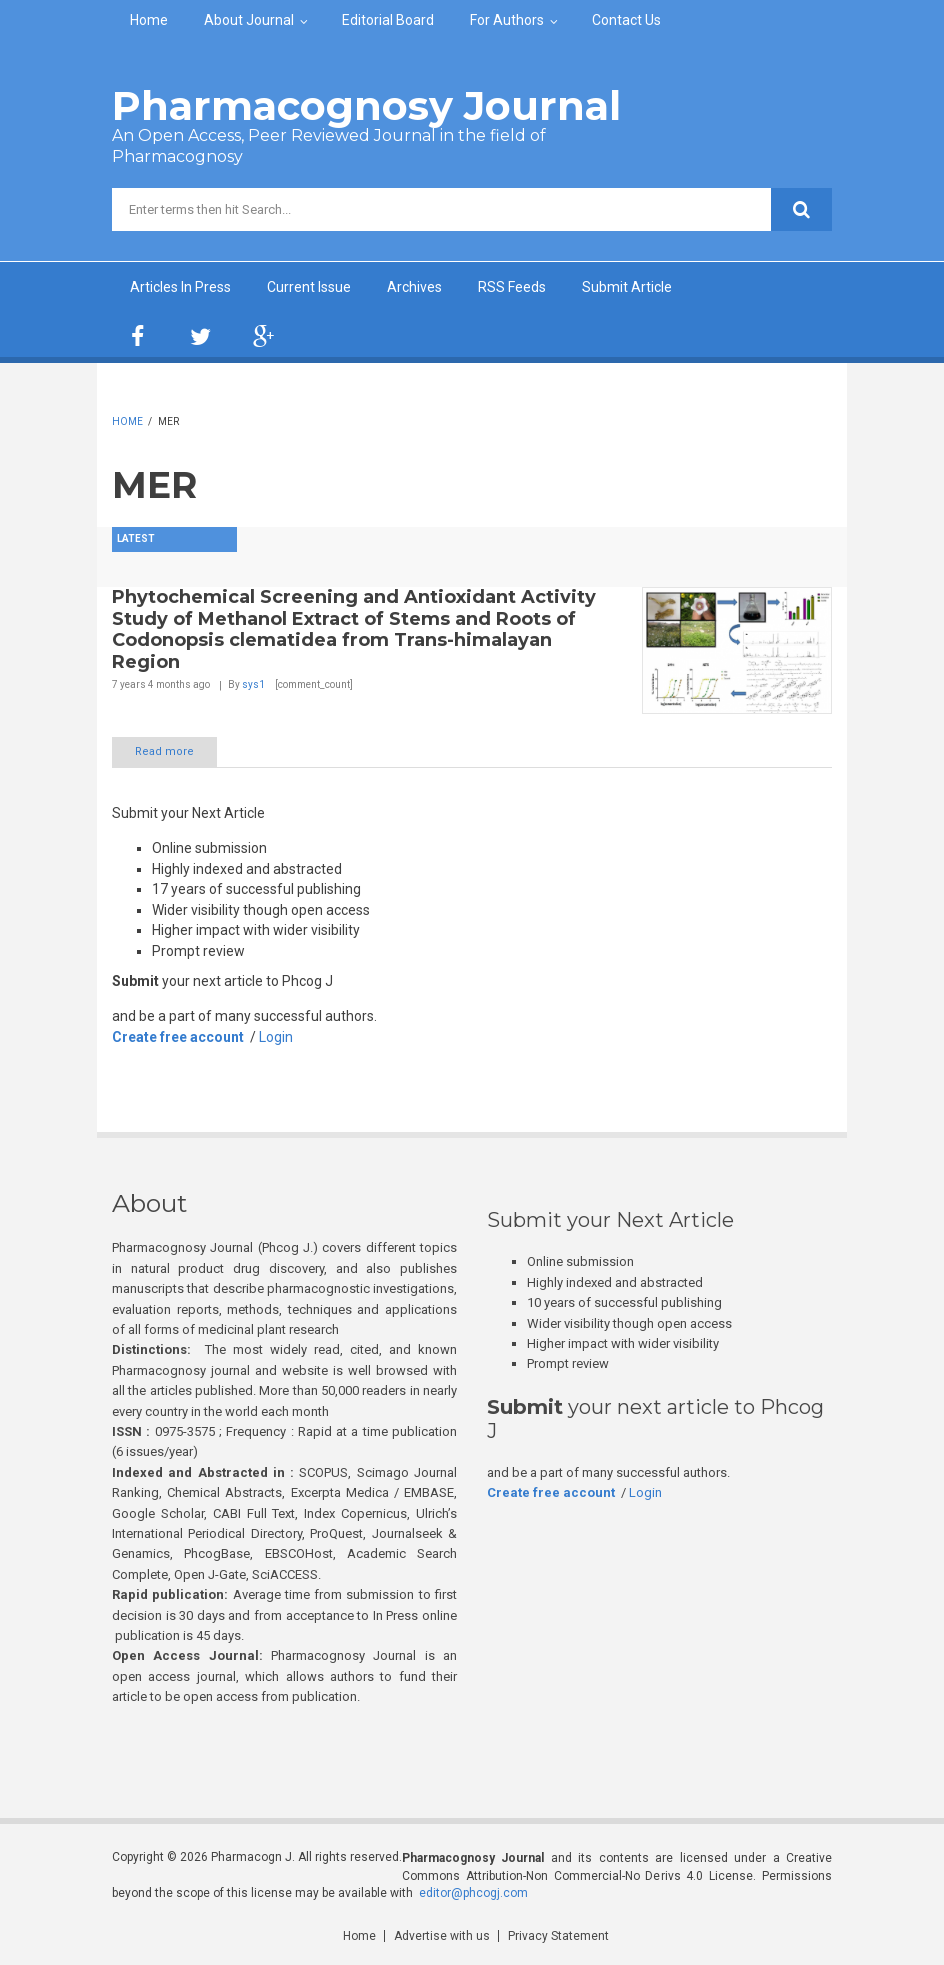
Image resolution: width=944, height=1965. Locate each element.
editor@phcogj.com (473, 1893)
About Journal (249, 20)
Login (276, 1037)
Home (149, 20)
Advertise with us (442, 1936)
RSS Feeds (512, 287)
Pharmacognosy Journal (366, 105)
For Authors (507, 20)
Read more (164, 751)
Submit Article (627, 287)
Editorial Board (388, 20)
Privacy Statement (558, 1936)
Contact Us (626, 20)
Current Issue (309, 287)
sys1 (253, 684)
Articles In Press (180, 287)
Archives (414, 287)
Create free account (178, 1037)
